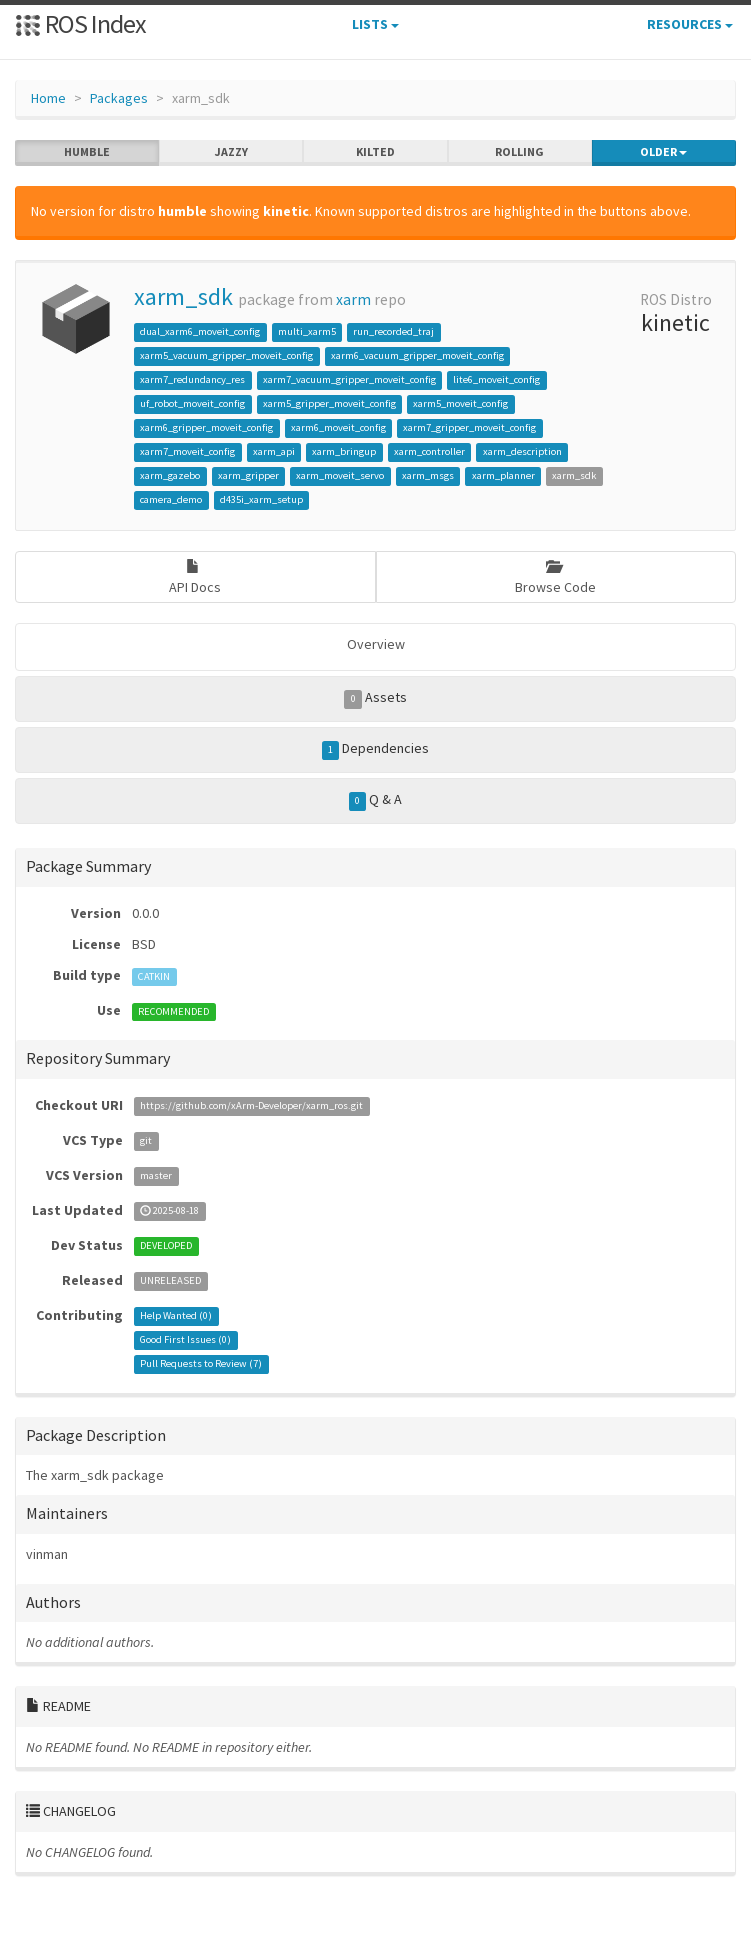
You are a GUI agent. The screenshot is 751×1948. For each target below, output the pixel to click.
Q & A (376, 800)
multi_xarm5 (307, 331)
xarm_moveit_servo (340, 475)
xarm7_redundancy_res (192, 379)
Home (48, 98)
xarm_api (274, 451)
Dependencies (376, 749)
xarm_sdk (183, 296)
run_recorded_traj (393, 331)
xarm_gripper (248, 475)
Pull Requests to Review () (201, 1364)
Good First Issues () (185, 1340)
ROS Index (80, 23)
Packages (119, 98)
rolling (519, 152)
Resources (690, 24)
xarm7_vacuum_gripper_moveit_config (349, 379)
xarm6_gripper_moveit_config (206, 427)
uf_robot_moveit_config (192, 403)
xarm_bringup (344, 451)
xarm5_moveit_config (460, 403)
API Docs (195, 577)
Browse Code (555, 577)
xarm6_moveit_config (338, 427)
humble (87, 152)
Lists (375, 24)
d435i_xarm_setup (261, 499)
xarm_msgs (428, 475)
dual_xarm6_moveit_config (200, 331)
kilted (375, 152)
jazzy (231, 152)
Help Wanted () (176, 1316)
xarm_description (522, 451)
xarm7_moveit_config (187, 451)
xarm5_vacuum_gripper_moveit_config (226, 355)
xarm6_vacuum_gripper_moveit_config (417, 355)
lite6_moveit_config (496, 379)
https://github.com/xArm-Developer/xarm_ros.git (251, 1106)
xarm (353, 299)
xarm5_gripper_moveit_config (329, 403)
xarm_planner (503, 475)
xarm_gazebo (170, 475)
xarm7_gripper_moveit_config (469, 427)
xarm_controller (429, 451)
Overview (376, 644)
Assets (375, 698)
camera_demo (171, 499)
